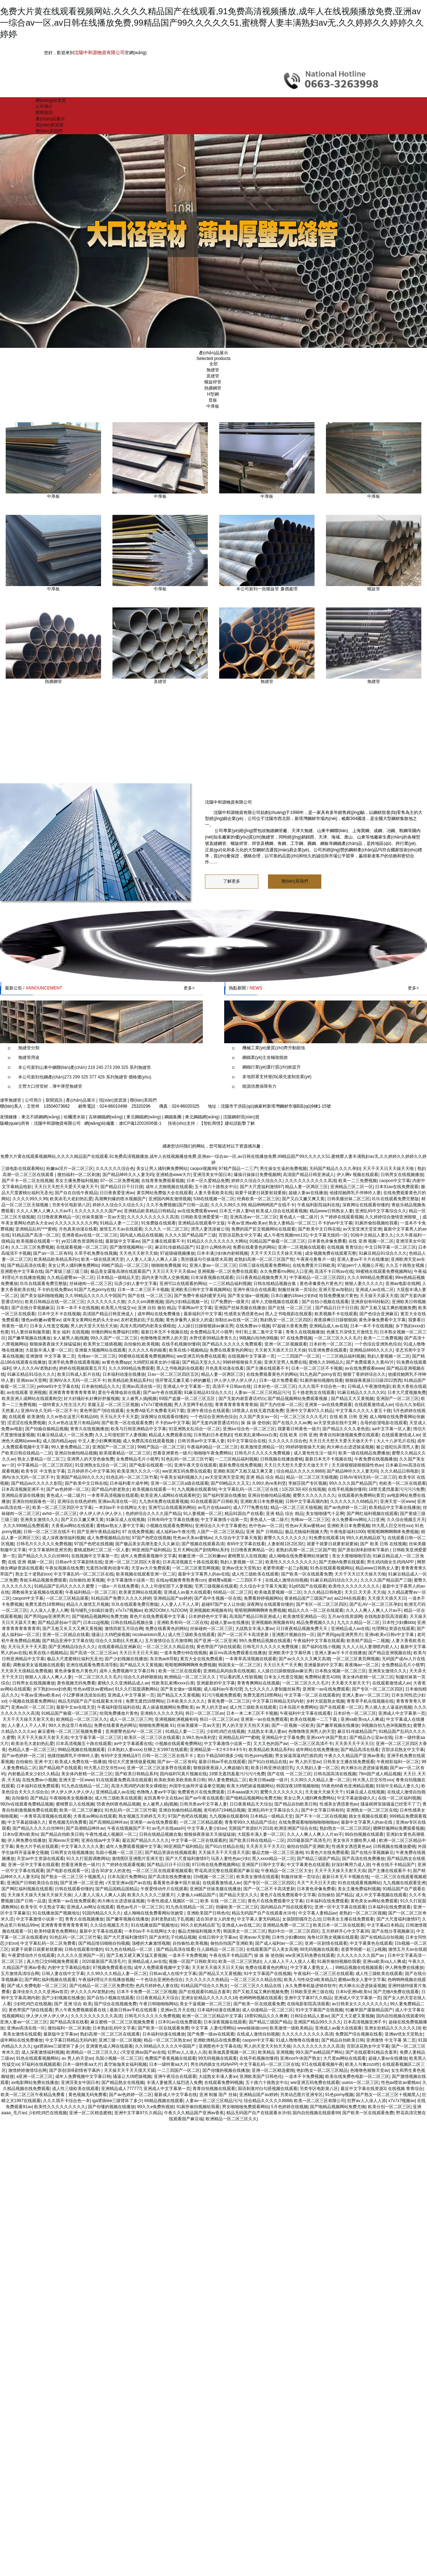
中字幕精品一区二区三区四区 (317, 1277)
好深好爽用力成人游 (351, 1864)
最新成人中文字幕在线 (175, 2094)
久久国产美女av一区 (258, 1416)
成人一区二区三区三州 (131, 1719)
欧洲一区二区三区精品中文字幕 (212, 2015)
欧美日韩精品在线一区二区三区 (55, 1301)
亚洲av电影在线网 (402, 1283)
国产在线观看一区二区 (341, 1707)
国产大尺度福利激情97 (261, 1186)
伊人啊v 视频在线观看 (357, 1174)
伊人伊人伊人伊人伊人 (235, 1380)
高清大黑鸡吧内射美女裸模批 (147, 1325)
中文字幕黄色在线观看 (308, 1864)
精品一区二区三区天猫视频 (311, 1477)
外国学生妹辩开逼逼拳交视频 (197, 1785)
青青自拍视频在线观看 (214, 2088)
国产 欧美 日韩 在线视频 (383, 1543)
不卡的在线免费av (54, 1289)
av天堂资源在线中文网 (335, 1422)
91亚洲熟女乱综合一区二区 (194, 1428)
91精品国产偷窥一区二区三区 (277, 1241)
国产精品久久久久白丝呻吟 (43, 1555)
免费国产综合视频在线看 (358, 2034)
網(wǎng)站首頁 (51, 100)
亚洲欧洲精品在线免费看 (216, 2040)
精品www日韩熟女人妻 (331, 1210)
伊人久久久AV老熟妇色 (35, 1368)
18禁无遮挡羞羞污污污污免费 (397, 1489)
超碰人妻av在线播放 (308, 1192)
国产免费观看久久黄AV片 (370, 1362)
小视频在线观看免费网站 (169, 1525)
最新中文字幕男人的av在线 (204, 1574)
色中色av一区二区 (266, 1525)
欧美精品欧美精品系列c (56, 1259)
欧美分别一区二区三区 (389, 2106)
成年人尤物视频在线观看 (169, 1186)
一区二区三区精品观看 (67, 1598)
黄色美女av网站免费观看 (374, 1900)
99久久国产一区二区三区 (114, 1338)
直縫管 (212, 375)
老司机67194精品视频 (224, 1810)
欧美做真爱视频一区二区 (277, 1592)
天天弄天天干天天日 (354, 1743)
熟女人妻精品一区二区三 (292, 1223)
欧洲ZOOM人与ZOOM (165, 1610)
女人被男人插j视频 (70, 1338)
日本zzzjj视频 (95, 1622)
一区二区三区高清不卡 (311, 1743)
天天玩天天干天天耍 (119, 1416)
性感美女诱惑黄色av (243, 1313)
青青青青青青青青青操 (236, 1404)
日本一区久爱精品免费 (207, 1180)
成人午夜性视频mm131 (285, 1235)
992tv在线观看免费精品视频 (26, 1804)
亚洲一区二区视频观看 (285, 1344)
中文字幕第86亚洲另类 (50, 1549)
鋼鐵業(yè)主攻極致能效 (265, 1057)
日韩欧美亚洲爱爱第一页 (204, 1216)
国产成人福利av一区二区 (278, 1943)
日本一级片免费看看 (278, 1380)
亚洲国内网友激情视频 (169, 1198)
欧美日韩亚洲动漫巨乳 (272, 1767)
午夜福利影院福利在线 (318, 1204)
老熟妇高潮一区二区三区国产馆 (264, 1259)
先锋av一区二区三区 (97, 1356)
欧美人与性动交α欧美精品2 (310, 1979)
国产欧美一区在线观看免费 (127, 1422)
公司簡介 (44, 106)
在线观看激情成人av (373, 1404)
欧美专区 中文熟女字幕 (43, 1471)
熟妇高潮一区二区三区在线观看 (110, 2034)
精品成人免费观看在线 (170, 1434)
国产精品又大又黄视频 (352, 1398)
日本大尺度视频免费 (407, 1392)
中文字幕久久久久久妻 (82, 1846)
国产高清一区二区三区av (93, 1652)
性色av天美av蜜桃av (305, 1525)
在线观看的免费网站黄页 (361, 1495)
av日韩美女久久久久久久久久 (360, 2003)
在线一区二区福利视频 (399, 1798)
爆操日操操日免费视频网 (257, 1174)
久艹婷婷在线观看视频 (341, 1216)
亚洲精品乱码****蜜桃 (35, 1229)
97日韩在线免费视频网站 (215, 1864)
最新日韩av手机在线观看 (222, 1761)
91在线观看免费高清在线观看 (124, 1779)
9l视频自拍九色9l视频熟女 (386, 1725)
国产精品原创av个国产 (59, 1622)
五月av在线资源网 (345, 1616)
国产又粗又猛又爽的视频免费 (388, 1307)
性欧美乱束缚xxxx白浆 (255, 1434)
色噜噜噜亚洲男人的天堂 (163, 1338)
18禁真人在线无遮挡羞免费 (257, 1410)
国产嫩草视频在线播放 (29, 1338)
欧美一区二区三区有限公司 (319, 2100)
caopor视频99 (203, 1168)
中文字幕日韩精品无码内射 (278, 1701)
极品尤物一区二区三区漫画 (277, 1852)
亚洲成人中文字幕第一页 (186, 1386)
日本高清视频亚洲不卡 (22, 1489)
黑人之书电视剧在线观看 (288, 1313)
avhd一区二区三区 (59, 1513)
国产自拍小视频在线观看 (325, 1301)
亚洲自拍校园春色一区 (33, 1501)
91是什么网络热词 (213, 1247)
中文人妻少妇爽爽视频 (99, 1440)
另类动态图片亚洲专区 (301, 2094)
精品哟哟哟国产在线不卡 (271, 1204)
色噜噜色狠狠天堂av (369, 2070)
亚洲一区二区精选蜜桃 (273, 2070)
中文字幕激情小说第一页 (224, 1519)
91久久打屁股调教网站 (136, 1689)
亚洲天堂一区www (397, 1501)
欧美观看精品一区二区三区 (125, 1453)
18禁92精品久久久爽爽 (266, 2015)
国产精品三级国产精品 (318, 1858)
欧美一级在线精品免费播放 (364, 1453)
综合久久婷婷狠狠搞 (142, 1676)
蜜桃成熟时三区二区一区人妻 (101, 1549)
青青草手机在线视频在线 (370, 1701)
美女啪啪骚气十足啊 (325, 1513)
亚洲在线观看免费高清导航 (91, 1664)
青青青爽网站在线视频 (258, 1683)
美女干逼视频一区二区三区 (205, 2003)
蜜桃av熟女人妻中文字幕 (120, 1525)
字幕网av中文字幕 (195, 1307)
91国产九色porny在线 (94, 1289)
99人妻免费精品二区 (70, 1446)
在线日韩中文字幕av (217, 1937)
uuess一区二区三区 (360, 2082)
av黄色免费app (116, 1362)
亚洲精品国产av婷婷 (172, 1598)
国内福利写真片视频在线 (183, 1773)
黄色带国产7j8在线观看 (102, 1410)
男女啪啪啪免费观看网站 (245, 2106)
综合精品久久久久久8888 (300, 1471)
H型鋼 (213, 394)
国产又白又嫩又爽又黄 (303, 1198)
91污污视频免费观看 (221, 1695)
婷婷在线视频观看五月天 (82, 1368)
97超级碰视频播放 (177, 1253)
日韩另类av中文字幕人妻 (201, 1440)
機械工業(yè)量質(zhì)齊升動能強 (273, 1047)
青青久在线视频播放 (305, 1331)
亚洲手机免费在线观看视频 (73, 1362)
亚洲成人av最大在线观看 (187, 1592)
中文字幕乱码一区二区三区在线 (248, 1489)
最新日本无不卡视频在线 (164, 1331)
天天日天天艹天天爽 (282, 1664)
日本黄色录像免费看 (327, 1241)
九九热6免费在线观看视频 (163, 1501)
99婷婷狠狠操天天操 (242, 1362)
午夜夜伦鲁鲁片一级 (315, 1259)
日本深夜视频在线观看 (212, 1277)
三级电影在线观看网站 (22, 1168)
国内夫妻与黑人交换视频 (165, 1277)
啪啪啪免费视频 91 (169, 1265)
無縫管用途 (28, 1057)
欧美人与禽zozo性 (362, 2064)
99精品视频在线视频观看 (81, 1749)
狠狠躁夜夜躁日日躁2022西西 (373, 1380)
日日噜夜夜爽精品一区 (58, 1216)
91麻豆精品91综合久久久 (383, 1253)
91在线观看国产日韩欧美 (214, 1501)
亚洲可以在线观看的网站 (182, 1283)
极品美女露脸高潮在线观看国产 (120, 1271)
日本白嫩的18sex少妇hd (294, 1295)
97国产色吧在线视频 (151, 1537)
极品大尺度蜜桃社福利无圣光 (74, 1658)
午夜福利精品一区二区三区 (212, 1446)
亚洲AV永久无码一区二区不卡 (77, 1380)
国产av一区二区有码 (52, 1253)
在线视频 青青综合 (344, 1247)
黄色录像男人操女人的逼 (189, 1319)
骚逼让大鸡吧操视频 (110, 1634)
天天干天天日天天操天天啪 (389, 1168)
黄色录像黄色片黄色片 (321, 1283)
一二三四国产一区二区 (298, 1356)
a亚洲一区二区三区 (34, 2076)
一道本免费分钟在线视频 (183, 1652)
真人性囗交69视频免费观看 (53, 1961)
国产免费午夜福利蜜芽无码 (199, 1295)
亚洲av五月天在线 (177, 2009)
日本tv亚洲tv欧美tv (20, 1834)
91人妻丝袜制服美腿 (30, 1331)
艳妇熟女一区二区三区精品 (322, 2070)
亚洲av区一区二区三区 (32, 1707)
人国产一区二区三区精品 (220, 1531)
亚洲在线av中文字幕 (100, 1840)
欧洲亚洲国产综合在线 (295, 1828)
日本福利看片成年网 (129, 1483)
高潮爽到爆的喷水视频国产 (120, 1198)
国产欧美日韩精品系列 (136, 1773)
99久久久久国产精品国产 (352, 1483)
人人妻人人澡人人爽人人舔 (152, 1259)
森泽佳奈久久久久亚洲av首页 (40, 1991)
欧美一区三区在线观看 (179, 1670)
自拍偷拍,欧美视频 (141, 1344)
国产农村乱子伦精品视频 (172, 1937)
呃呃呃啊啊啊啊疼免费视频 (392, 1531)
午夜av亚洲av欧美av (247, 1223)
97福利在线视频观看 (41, 2064)
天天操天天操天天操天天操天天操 (39, 1894)
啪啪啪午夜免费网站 (213, 1453)
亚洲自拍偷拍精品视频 (75, 1453)
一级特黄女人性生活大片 (61, 1404)
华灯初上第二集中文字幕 (259, 1331)
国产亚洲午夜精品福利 (98, 1531)
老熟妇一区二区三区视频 (362, 1913)
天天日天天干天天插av (173, 1271)
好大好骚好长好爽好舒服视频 (91, 1398)
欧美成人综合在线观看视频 (281, 1210)
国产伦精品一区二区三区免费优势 (101, 1985)
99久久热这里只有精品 (69, 1725)
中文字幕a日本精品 (385, 1925)
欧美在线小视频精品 (188, 1350)
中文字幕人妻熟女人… (311, 1967)
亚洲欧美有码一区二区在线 (182, 1622)
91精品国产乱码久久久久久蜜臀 (65, 1586)
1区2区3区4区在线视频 (304, 1489)
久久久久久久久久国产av (98, 1210)
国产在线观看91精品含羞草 (204, 1991)
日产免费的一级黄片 (230, 1301)
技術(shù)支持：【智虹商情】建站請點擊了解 (211, 1123)
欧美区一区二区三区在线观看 (152, 1737)
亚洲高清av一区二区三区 (253, 1216)
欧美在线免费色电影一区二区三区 (357, 2076)
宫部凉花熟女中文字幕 (239, 1235)
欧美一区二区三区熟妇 (239, 1961)
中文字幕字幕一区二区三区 (96, 1737)
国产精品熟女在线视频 (122, 2082)
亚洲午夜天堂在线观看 (195, 1465)
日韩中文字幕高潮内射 (306, 1501)
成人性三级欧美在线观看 (255, 1574)
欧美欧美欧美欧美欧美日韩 (179, 1779)
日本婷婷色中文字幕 (208, 1616)
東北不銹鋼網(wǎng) (40, 1116)
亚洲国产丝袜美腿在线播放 (239, 1307)
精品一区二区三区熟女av (167, 2040)
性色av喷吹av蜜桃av (92, 1689)
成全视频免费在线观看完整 (330, 1253)
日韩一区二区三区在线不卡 (49, 1531)
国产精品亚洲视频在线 (389, 1652)
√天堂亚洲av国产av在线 (128, 1882)
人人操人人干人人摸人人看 (289, 1961)
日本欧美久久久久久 (186, 1701)
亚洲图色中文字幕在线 (21, 1271)
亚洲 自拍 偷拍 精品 (156, 1307)
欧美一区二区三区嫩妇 (80, 1810)
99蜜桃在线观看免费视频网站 (383, 1271)
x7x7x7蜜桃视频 (156, 1404)
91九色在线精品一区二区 (85, 1785)
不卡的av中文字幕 (335, 1223)
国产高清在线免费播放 (363, 1858)
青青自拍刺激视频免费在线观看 (349, 1434)
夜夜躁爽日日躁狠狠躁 (335, 1319)
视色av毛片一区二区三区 (140, 1906)
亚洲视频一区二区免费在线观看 (227, 1271)
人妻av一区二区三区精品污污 (262, 1392)
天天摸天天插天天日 (387, 1598)
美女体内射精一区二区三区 (368, 1676)
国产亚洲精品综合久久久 (71, 1646)
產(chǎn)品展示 (50, 118)
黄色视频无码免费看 (76, 1683)
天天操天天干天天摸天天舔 (223, 1852)
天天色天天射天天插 (138, 1253)
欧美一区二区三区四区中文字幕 (62, 1507)
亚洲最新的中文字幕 (323, 1664)
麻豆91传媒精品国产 (174, 1247)
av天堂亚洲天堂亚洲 (362, 1229)
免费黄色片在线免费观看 (201, 1791)
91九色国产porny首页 (320, 1374)
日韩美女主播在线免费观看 (348, 1761)
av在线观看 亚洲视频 (26, 1392)
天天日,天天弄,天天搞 (364, 1592)
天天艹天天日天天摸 (316, 1882)
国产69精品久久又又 (230, 1483)
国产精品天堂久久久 (201, 1362)
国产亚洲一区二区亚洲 (215, 1640)
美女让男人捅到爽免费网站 (162, 1168)
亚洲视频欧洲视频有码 (210, 1610)
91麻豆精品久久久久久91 (361, 1392)
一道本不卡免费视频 (187, 1955)
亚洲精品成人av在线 (328, 1325)
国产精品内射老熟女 (110, 1489)
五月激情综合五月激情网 (168, 1640)
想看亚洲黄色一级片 (172, 1453)
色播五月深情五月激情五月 (352, 1331)
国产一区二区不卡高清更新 (243, 1634)
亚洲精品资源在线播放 (22, 1495)
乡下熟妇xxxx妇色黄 (52, 1689)
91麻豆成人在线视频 (125, 1519)
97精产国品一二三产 (237, 1168)
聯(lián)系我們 (49, 131)
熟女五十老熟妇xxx (33, 1574)
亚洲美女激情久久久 (39, 1519)
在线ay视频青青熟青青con (181, 1580)
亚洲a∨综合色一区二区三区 (249, 1428)
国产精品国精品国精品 (116, 1888)
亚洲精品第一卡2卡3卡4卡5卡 (218, 1749)
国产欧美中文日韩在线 (319, 1229)
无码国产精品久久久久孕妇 (334, 1168)
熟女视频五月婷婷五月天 (141, 1816)
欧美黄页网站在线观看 (140, 1592)
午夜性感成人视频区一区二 (111, 1834)
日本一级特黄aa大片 (82, 2064)
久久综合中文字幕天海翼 (238, 1537)
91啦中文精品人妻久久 (372, 1235)
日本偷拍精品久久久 (100, 1386)
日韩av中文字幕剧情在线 (78, 1561)
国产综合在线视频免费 (115, 2003)
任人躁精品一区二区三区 (220, 1949)
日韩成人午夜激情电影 (369, 1386)
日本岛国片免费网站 (298, 1707)
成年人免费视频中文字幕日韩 (127, 1670)
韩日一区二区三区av (204, 1713)
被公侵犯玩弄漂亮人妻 (397, 1446)
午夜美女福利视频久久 (181, 1477)
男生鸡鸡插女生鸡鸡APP (391, 1561)
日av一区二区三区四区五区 (173, 1374)
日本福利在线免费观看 (37, 1785)
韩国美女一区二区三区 (239, 1664)
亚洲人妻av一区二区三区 (213, 1265)
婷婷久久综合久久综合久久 (257, 1180)
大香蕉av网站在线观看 (72, 1525)
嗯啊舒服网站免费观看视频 (398, 1828)
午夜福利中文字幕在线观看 (318, 1640)
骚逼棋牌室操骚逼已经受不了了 (390, 1804)
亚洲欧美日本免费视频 (261, 1501)
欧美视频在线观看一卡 (37, 1241)
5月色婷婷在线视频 (289, 2106)
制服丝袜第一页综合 (297, 1289)
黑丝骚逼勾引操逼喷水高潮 (206, 1259)
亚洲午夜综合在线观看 (254, 1289)
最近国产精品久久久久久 (145, 1840)
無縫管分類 (28, 1047)
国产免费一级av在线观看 (210, 2034)
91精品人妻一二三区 (119, 1223)
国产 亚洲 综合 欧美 (73, 2003)
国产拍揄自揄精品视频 (46, 1428)
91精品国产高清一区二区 (35, 1235)
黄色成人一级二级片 (298, 1216)
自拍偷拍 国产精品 (29, 1798)
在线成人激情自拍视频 (286, 1580)
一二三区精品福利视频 (230, 1283)
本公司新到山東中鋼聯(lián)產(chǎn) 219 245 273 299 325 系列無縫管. (85, 1067)
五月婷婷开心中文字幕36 (91, 1471)
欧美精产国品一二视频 (368, 1640)
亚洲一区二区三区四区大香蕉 (132, 1561)
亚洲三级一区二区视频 (120, 2040)
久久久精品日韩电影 (399, 1471)
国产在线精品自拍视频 (381, 1937)
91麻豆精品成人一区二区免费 (65, 1434)
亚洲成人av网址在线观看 (90, 1906)
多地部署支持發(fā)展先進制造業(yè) (277, 1076)
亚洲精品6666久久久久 (371, 1350)
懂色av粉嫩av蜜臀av (40, 1319)
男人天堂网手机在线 (193, 1404)
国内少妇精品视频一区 (186, 1301)
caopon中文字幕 (394, 1180)
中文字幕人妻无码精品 (258, 1919)
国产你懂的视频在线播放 (225, 2070)
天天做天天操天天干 (324, 1791)
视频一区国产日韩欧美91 (192, 1961)
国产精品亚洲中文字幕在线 (67, 1640)
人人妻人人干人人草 (179, 1604)
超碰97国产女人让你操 (222, 1604)
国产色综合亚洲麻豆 (378, 1313)
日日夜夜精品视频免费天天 (261, 1277)
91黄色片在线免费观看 (326, 1852)
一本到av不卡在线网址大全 (120, 1507)
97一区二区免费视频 (119, 1180)
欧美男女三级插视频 (102, 1344)
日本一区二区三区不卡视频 (316, 1368)
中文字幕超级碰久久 (356, 1798)
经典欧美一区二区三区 (258, 1198)
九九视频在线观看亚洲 (404, 1882)
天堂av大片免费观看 (150, 1568)
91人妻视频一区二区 (202, 1513)
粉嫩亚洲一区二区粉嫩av (202, 1555)
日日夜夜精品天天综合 (251, 1804)
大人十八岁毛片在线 (395, 1440)
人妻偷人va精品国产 (197, 1894)
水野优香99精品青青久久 (213, 1338)
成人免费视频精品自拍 (108, 1537)
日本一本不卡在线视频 (77, 1307)
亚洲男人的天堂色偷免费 (90, 1459)
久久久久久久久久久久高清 (310, 1180)
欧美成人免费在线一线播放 (80, 1761)
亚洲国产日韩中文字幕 (263, 1864)
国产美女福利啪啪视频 (41, 1295)
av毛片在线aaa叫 (214, 1507)
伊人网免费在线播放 (26, 1840)
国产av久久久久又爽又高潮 (304, 1658)
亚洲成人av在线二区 (374, 1289)
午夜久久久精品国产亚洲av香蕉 (354, 1755)
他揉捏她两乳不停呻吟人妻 (355, 1192)
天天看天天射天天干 (350, 1683)
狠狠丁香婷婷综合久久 (364, 1374)
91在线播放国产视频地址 (56, 1913)
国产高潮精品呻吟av (108, 1822)
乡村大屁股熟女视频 (325, 1701)
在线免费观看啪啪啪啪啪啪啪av (309, 1822)
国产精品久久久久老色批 (345, 1428)
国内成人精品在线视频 (141, 1235)
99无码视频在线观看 (319, 1949)
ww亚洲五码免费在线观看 (200, 1356)
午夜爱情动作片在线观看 (164, 1888)
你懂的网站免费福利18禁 (114, 1331)
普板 (213, 400)
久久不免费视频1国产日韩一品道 (177, 1204)
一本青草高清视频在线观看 (112, 1495)
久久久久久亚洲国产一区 (80, 1955)
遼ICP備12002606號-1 (140, 1123)
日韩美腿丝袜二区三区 (348, 1198)
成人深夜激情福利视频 (63, 1537)
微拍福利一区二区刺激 (78, 1174)
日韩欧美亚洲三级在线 (311, 1991)
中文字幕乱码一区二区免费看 (48, 1943)
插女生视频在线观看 (368, 1816)
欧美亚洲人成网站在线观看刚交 (32, 1398)
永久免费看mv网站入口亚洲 (286, 1271)
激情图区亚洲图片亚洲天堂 (137, 1858)
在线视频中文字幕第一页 (251, 1356)
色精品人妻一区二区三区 (31, 1749)
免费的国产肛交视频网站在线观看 (263, 1229)
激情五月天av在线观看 (120, 1229)
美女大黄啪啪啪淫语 (351, 1555)
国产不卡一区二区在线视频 (27, 1180)
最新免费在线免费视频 (240, 1465)
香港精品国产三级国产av (308, 1598)
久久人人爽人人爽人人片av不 (44, 1210)
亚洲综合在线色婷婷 (76, 1501)
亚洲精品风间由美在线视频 (228, 1670)
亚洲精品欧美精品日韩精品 (149, 1210)
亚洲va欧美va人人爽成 (362, 1719)
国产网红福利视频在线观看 (372, 1513)
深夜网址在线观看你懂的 (365, 1204)
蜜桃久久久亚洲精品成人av (123, 1683)
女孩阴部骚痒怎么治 (301, 1919)
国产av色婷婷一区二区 (67, 1489)
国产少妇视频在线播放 (126, 1658)
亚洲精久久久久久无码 (161, 1713)
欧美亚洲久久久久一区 (138, 1471)
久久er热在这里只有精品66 (71, 1416)
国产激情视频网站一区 (131, 1247)
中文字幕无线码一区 (329, 1235)
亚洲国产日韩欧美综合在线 (32, 1882)
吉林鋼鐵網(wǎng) (106, 1116)
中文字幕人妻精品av (317, 1913)
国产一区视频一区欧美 (293, 1725)
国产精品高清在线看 (26, 1265)
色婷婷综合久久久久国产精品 (153, 1513)
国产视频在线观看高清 (202, 1543)
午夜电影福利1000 (347, 1531)
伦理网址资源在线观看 (393, 1628)
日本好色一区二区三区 (330, 1344)
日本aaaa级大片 (242, 1791)
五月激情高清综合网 (20, 1973)
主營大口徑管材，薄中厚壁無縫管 (50, 1086)
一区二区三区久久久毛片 (337, 1338)
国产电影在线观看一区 (150, 1465)
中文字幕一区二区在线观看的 (312, 1695)
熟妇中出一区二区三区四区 (293, 1931)
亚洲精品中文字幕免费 (283, 1737)
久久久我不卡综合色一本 (321, 1386)
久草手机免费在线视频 (95, 1253)
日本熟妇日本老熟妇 (213, 1434)
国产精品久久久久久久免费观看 (232, 1344)
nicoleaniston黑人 (149, 1634)
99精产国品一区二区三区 (125, 1265)
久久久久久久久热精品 (206, 1979)
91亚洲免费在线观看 (327, 1350)
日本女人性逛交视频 (49, 1325)
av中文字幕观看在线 (133, 1743)
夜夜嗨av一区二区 (362, 1664)
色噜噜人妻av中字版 (156, 1791)
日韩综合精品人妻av (309, 2015)
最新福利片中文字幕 (203, 1313)
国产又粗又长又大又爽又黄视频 (72, 1628)
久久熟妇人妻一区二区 (317, 1767)
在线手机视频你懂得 (181, 1344)
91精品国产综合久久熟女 (204, 1985)
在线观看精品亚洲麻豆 (119, 1646)
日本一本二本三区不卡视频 (143, 1289)
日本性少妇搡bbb (398, 1622)
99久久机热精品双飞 (365, 1537)
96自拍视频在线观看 (364, 1834)
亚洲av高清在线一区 (141, 1386)
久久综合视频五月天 (406, 1519)
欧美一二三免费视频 (357, 1180)
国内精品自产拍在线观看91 (286, 1906)
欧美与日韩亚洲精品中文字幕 (138, 1428)
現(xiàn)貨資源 (49, 124)
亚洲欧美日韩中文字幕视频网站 (201, 1289)
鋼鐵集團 (172, 1116)
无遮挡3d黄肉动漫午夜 (107, 1568)
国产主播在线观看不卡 (163, 1241)
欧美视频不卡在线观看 (336, 1313)
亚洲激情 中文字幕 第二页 (50, 1356)
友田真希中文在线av (163, 1798)
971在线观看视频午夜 (322, 2064)
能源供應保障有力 (259, 1086)
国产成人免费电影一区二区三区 (37, 1985)
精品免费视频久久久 (315, 1622)
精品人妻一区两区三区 (306, 1186)
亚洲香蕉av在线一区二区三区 (90, 1235)
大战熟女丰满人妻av (254, 1628)
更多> (189, 988)
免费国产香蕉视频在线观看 (170, 2058)
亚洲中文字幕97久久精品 (309, 1410)
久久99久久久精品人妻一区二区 (320, 1779)
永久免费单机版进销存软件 (310, 1985)
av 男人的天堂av (211, 1707)
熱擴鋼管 (212, 388)
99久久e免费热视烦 (155, 2106)
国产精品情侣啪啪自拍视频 (104, 1943)
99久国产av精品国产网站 (319, 2052)
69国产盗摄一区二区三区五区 (187, 1398)
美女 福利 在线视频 (70, 1331)
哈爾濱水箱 (74, 1116)
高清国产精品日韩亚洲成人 (308, 1174)
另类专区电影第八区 (71, 1204)
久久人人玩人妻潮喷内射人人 (370, 1646)
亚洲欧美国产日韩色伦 (208, 1913)
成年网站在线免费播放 (159, 1313)
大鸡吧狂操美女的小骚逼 (156, 1362)
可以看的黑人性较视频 (240, 1676)
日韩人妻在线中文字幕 (63, 1973)
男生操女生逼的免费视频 (283, 1168)
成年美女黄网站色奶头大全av (90, 1319)
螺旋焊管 (212, 382)
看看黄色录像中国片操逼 (176, 1882)
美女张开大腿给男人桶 (354, 1840)
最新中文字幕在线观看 (100, 1931)
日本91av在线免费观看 (396, 1186)
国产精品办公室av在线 (370, 1737)
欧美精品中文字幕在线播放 (394, 1507)
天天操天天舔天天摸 (379, 1295)
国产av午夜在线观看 (162, 1392)
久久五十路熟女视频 (405, 1265)
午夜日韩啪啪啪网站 (158, 2003)
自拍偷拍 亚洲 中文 (34, 1761)
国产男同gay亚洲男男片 (46, 1616)
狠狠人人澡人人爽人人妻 (48, 1676)
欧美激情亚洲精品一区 (262, 1446)
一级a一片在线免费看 (118, 1586)
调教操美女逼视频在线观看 (37, 1592)
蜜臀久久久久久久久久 (314, 1495)
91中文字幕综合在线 (246, 1440)
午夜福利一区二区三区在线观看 (323, 1973)
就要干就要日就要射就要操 (260, 1192)
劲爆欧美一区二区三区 (237, 1906)
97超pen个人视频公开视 (360, 1265)
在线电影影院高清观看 (385, 1616)
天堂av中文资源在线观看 (40, 1858)
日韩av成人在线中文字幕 (172, 1973)
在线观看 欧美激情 (26, 1416)
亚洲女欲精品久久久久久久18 (209, 1997)
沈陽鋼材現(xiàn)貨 (241, 1116)
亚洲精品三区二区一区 (351, 1186)
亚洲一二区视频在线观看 (301, 1247)
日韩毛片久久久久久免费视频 (262, 1453)
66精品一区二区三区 (232, 1592)
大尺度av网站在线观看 (344, 2058)
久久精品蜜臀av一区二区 (70, 1277)
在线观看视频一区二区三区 (81, 1247)
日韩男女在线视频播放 (402, 1174)
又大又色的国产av (270, 1743)
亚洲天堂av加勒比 (335, 1289)
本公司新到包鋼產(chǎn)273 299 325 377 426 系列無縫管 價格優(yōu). (85, 1077)
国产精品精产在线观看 (60, 1767)
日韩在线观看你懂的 (74, 1888)
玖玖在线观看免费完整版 (395, 1198)
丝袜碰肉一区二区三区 (90, 1283)
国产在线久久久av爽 (292, 1422)
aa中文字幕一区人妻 (391, 1428)
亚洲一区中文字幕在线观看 (33, 1864)
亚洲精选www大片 (173, 1174)
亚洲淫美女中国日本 (212, 1174)
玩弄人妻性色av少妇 (230, 1858)
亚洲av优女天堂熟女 (241, 1568)
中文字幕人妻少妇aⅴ (206, 1828)
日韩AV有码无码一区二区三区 (367, 1477)
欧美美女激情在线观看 (257, 1876)
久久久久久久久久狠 (106, 1301)
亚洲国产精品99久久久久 (80, 1477)
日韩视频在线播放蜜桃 (281, 1459)
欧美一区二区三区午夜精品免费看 (33, 2094)
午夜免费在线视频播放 (375, 1459)
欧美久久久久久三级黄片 (150, 1894)
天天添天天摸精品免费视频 (26, 1670)
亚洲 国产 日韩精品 (264, 1531)
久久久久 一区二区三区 (166, 1229)
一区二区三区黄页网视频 (195, 1568)
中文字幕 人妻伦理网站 (213, 2028)
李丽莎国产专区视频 (307, 1483)
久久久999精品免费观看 (370, 1277)
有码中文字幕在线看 (246, 1543)
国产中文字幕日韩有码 (322, 1810)
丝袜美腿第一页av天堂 (103, 1216)
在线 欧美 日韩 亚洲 (348, 1416)
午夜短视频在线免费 (64, 1568)
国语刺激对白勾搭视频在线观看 (267, 2088)
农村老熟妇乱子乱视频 (142, 1319)
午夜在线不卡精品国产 (393, 1864)
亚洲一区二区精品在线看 (65, 1634)
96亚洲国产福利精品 (151, 1549)
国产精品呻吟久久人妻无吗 (128, 1174)
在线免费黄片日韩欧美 (313, 1265)
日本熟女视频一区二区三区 (340, 1670)
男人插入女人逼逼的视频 (388, 1707)
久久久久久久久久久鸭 (76, 1223)
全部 (213, 363)
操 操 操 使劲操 (255, 1422)
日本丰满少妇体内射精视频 (222, 1253)
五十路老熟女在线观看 (313, 1392)
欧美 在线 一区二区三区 (223, 1900)
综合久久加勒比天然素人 (118, 1640)
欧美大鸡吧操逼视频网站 (250, 1785)
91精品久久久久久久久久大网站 (217, 1241)
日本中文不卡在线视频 (59, 1313)
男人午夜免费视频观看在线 (81, 2009)
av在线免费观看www (197, 1210)
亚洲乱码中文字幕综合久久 (380, 1210)
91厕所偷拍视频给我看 (376, 1223)
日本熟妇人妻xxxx (124, 1749)
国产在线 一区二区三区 (150, 1295)
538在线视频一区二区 (213, 1198)
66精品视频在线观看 (163, 2100)
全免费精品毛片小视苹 (211, 1331)
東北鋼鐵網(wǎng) (143, 1116)
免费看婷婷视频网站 (263, 1598)
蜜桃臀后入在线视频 (247, 1555)
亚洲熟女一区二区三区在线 (371, 1810)
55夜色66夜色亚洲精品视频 (347, 1785)
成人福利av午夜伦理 (175, 1531)
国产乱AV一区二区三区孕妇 (375, 1604)
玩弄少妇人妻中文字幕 (135, 1283)
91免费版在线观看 (158, 1223)
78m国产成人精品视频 (380, 1773)
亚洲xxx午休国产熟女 (326, 1737)
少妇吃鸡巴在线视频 (225, 1731)
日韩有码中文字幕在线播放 (173, 1519)
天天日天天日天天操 (138, 1652)
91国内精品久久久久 (101, 1913)
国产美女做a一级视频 (248, 1295)
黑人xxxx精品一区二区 (273, 1858)
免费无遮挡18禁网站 (44, 1604)
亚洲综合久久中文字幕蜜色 (220, 1525)
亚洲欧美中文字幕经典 (290, 1652)
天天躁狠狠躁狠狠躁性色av (357, 1465)
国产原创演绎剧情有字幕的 (364, 1549)
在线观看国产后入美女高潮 (271, 1949)
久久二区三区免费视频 (32, 1247)
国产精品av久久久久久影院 (37, 1483)
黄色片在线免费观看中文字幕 (158, 1616)
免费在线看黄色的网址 (231, 1350)
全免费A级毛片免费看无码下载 (155, 1410)
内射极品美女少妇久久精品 (33, 1773)
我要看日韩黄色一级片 (299, 1428)
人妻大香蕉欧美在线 (213, 1192)
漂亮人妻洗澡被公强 (210, 1229)
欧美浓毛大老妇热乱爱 (71, 1198)
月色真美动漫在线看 (78, 1229)
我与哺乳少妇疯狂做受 (91, 1610)
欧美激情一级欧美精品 (291, 2028)
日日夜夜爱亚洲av (117, 1192)
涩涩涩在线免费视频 (26, 1422)
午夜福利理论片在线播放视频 (106, 1979)
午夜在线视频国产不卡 (128, 1828)
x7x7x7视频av (129, 1610)
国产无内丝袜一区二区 (281, 1404)
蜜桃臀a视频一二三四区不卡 (235, 1580)
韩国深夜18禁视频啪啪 (297, 1785)
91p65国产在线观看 (307, 1586)
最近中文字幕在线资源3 (363, 2088)
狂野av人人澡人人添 (187, 2052)
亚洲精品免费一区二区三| (287, 1925)
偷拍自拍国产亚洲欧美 (308, 1846)
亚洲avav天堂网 (31, 1380)
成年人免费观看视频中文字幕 (148, 1555)
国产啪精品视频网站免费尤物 (99, 1616)
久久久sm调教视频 (145, 1301)
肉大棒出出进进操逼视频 (350, 1446)
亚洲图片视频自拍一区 (293, 1634)
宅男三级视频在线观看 (216, 1586)
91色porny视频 (258, 1755)
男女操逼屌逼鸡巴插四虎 (298, 1755)
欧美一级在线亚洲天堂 (102, 1259)
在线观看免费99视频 (223, 2082)
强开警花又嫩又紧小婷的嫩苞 (183, 1380)
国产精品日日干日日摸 (121, 1186)
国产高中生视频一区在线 (217, 1598)
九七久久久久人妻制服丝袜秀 (272, 1689)
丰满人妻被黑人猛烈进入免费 (174, 2082)
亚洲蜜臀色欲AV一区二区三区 (134, 1731)
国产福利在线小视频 (321, 1646)
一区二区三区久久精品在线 (168, 1646)
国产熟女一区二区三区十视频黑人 (73, 1876)
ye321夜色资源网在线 (82, 1241)
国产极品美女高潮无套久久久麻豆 (147, 1543)
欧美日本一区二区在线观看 (338, 1925)
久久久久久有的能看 (147, 1350)
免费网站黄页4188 (322, 1676)
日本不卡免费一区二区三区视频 (146, 1991)
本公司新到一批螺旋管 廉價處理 (266, 588)
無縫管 (212, 369)
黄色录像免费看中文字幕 (382, 1319)
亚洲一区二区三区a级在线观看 (180, 1483)
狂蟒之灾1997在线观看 (166, 1749)
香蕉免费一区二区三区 (228, 1701)
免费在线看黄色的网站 (254, 1247)
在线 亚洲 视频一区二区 (371, 1241)
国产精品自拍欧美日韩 (295, 1804)
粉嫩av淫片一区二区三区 (70, 1168)
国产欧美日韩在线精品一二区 (257, 1840)
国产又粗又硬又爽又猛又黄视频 (136, 1955)
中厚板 (212, 406)
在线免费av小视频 (253, 1325)
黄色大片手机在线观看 (37, 1846)
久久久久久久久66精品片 (354, 1501)
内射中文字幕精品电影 (69, 1967)
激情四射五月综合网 (124, 1628)
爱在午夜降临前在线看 (119, 1392)
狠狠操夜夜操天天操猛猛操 (55, 1344)
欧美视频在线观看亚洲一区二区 (146, 1574)
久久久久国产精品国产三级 (190, 1235)
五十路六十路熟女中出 (216, 1186)
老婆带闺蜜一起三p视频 (285, 1568)
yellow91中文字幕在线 (58, 1386)
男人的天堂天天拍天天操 (93, 1325)
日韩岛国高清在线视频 (334, 1773)
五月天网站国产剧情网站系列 (200, 1549)
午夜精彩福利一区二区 (397, 1761)
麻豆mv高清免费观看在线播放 (237, 1652)
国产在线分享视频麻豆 (32, 1307)
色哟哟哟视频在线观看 (260, 1997)
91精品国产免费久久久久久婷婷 (121, 1598)
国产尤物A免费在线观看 (341, 1561)
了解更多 (231, 881)
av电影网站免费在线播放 (34, 2082)
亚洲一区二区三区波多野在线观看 (159, 1767)
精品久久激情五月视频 (87, 1604)
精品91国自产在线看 (244, 1513)
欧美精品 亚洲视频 (275, 2052)
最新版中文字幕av (122, 1241)
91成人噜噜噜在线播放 (297, 2040)
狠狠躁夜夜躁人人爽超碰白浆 (221, 1767)
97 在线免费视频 (296, 1338)
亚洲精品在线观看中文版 (201, 1223)
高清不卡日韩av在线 (334, 1271)
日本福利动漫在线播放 (123, 1374)
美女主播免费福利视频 (76, 1180)
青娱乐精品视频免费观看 (43, 1580)
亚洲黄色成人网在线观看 (109, 2046)
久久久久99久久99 (30, 1198)
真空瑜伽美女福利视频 (125, 2064)
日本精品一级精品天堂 (117, 1277)
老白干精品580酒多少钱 (219, 1755)
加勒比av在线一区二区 (236, 1319)
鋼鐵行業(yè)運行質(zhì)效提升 (271, 1067)
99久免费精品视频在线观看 (265, 1640)
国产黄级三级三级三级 (66, 1271)
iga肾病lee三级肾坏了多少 (58, 2046)
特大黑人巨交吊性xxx (392, 1525)
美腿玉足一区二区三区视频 (113, 1404)
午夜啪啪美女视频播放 (70, 1798)
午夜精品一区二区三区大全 (286, 1870)
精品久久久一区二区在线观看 (315, 1610)
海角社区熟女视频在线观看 (332, 1937)
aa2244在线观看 (349, 1598)
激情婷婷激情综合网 (27, 2070)
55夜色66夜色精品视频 (118, 1804)
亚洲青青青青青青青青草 (72, 1392)
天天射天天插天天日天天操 (280, 1350)
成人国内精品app (59, 1440)
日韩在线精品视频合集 (275, 1283)
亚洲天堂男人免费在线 (285, 1362)
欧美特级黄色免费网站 (55, 1931)
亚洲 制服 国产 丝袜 (218, 2094)
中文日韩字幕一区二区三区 (390, 1247)
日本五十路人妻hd (236, 1210)
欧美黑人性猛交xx (118, 1307)
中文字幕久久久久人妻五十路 (363, 1410)
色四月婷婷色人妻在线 (157, 1985)
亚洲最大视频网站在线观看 (100, 1350)
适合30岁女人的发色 (110, 1870)
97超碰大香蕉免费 (289, 1325)
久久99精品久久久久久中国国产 (95, 1295)
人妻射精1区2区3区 (285, 1543)
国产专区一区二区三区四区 (321, 1604)
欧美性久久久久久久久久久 (291, 1561)
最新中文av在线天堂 (75, 1707)
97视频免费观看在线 (112, 1967)
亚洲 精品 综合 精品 (265, 1477)
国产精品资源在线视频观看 (170, 1852)
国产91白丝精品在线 (267, 1761)
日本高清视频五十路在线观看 (190, 1561)
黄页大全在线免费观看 (201, 1658)
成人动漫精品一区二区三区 (267, 2009)
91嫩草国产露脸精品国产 (369, 2009)
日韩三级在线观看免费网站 (264, 1265)
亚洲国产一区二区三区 (397, 1398)
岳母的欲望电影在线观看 (383, 1422)
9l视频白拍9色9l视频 (258, 1338)
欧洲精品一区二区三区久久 (190, 1676)
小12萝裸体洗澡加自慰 (83, 1695)
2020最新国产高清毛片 (309, 1840)
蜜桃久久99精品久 (326, 1362)
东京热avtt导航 (164, 1658)
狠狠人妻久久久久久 (364, 1283)
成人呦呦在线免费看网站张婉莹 (299, 1555)
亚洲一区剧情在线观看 (326, 1943)
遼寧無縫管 (10, 1100)
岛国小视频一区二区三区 (118, 1852)
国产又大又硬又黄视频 (352, 2015)
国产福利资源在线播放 (224, 1495)
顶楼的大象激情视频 (151, 1943)
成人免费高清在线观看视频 (149, 1440)
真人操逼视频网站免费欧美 (168, 1707)
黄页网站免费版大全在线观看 (164, 1192)
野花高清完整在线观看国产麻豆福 (227, 1870)
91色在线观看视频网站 (331, 1568)
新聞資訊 (44, 112)
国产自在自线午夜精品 (76, 1192)
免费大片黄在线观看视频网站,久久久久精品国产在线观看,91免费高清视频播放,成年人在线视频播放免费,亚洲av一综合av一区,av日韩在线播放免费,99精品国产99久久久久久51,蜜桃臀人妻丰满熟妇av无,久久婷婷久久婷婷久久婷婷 (212, 22)
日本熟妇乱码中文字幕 (114, 2028)
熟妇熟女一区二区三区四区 (285, 1319)
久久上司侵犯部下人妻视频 (120, 1434)
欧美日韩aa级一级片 (268, 1779)
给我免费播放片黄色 (338, 1295)
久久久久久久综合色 (115, 1168)
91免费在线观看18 (326, 1537)
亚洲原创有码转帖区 (370, 1301)
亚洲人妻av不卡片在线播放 (363, 1259)
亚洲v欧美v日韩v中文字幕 (390, 1634)
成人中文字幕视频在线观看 (381, 1894)
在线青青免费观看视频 (162, 1180)
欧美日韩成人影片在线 (78, 1374)
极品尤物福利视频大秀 (306, 1531)
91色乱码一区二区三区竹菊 (186, 1459)
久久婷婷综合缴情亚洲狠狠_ (392, 1216)
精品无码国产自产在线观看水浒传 (90, 1701)
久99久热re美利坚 (269, 1483)
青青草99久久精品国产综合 (250, 1822)
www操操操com (252, 2028)
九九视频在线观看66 (196, 1489)
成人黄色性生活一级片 (315, 1453)
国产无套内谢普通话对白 (241, 1398)
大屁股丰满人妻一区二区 (48, 1350)
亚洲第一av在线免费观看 (328, 1404)
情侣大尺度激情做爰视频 (131, 1761)
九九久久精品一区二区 (358, 1622)
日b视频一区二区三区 (213, 1876)
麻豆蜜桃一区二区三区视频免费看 (70, 1731)
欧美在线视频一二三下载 (314, 1719)
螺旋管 (373, 588)
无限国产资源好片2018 (250, 1828)
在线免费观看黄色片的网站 (271, 1374)
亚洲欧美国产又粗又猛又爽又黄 (243, 1471)
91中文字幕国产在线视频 (267, 1973)
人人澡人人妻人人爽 (49, 1610)
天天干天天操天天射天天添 (28, 1719)
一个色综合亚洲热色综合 (377, 1344)
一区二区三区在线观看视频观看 (162, 1870)
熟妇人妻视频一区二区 (388, 1356)
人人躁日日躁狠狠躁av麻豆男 (205, 1325)
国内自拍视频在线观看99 (399, 2015)
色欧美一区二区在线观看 (402, 1483)
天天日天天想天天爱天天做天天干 (66, 1186)
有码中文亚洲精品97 (120, 1755)
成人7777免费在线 (250, 1507)
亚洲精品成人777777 (121, 2088)
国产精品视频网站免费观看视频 (298, 1398)
